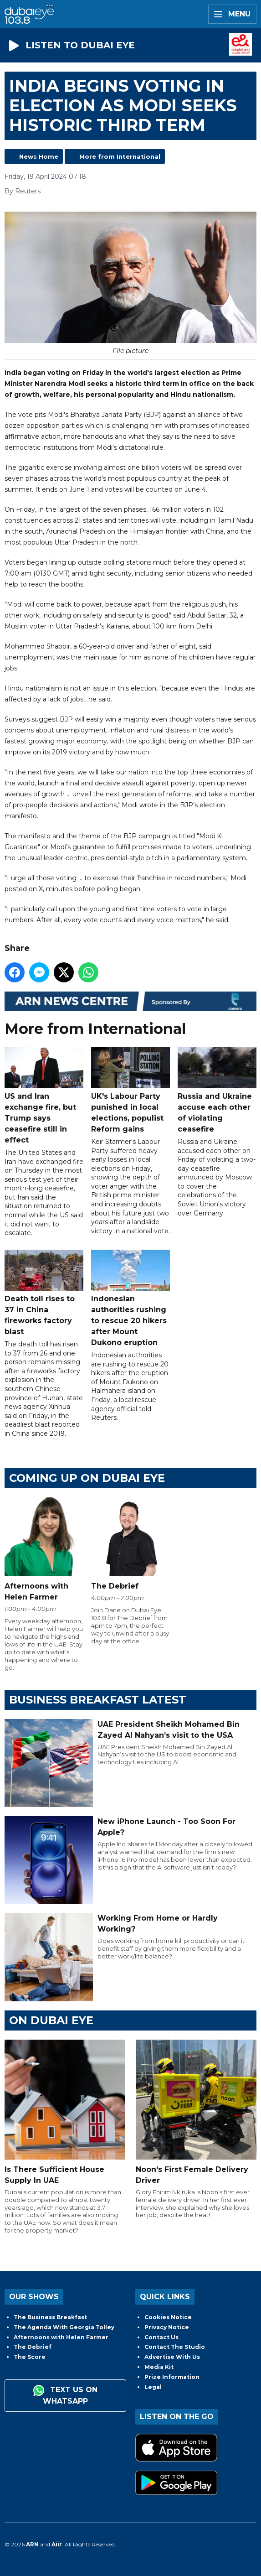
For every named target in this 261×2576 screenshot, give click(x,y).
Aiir (56, 2544)
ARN (32, 2544)
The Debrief (32, 2346)
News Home (38, 156)
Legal (153, 2387)
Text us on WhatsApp (65, 2395)
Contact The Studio (174, 2346)
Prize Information (172, 2376)
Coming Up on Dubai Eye (87, 1478)
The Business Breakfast (50, 2317)
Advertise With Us (172, 2356)
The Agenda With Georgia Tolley (64, 2327)
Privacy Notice (166, 2327)
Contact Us (161, 2337)
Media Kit (159, 2366)
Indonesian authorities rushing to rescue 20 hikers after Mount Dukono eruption (130, 1297)
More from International (119, 156)
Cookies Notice (168, 2317)
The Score (30, 2356)
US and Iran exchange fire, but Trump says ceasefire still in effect (44, 1095)
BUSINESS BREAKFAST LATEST (97, 1699)
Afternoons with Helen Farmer (61, 2337)
